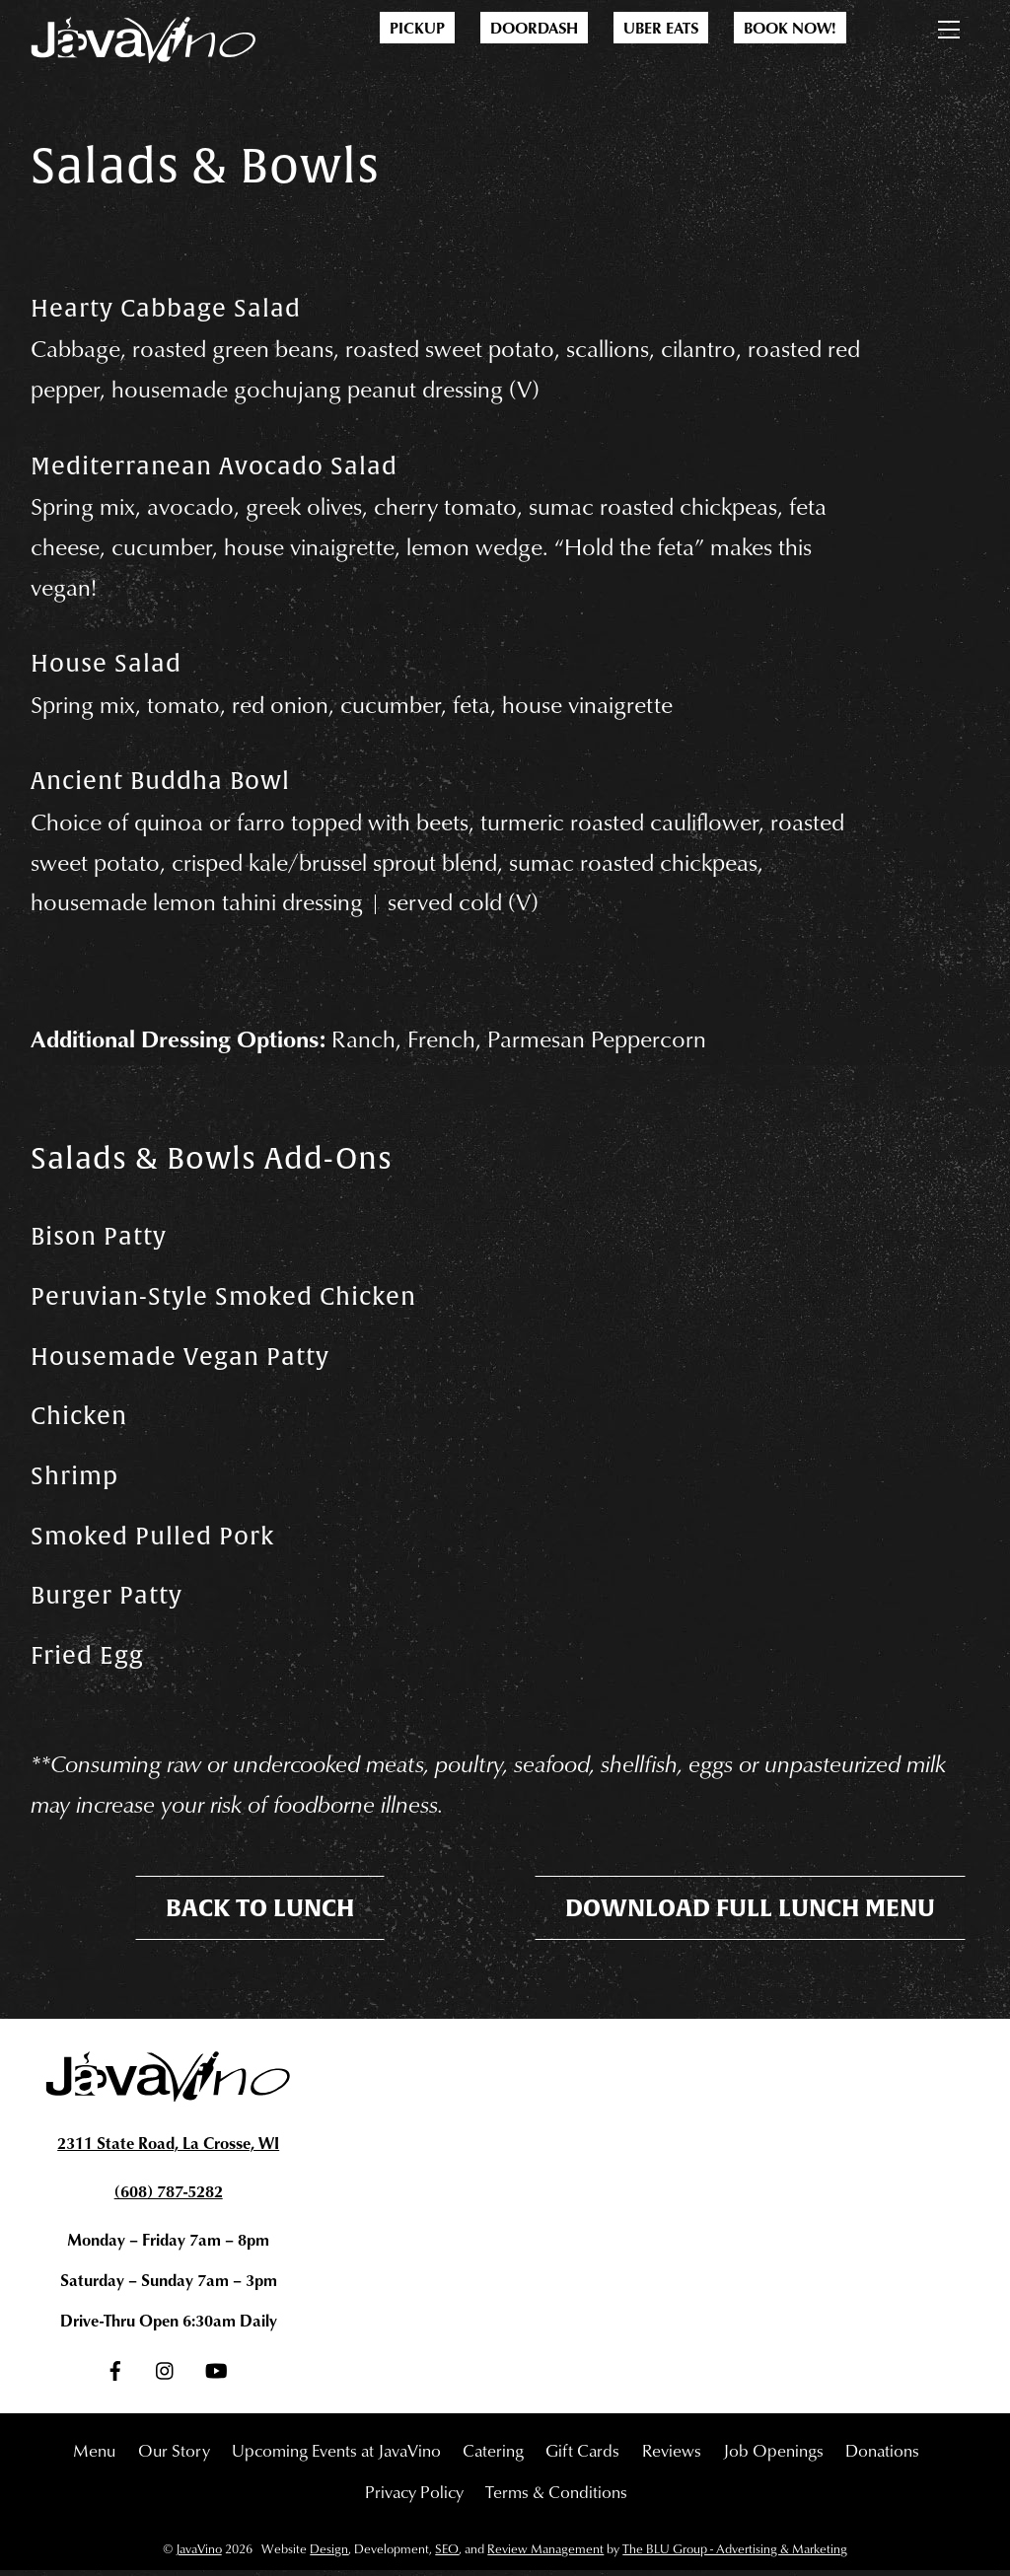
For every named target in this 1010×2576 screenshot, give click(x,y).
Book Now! (790, 27)
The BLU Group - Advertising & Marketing (734, 2554)
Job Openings (773, 2455)
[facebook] (115, 2371)
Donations (882, 2455)
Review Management (545, 2554)
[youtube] (216, 2371)
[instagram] (165, 2371)
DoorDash (534, 27)
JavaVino (199, 2554)
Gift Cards (582, 2455)
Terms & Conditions (556, 2496)
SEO (447, 2554)
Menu (94, 2455)
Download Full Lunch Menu (750, 1913)
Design (329, 2554)
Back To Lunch (260, 1913)
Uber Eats (660, 27)
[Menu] (949, 25)
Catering (493, 2455)
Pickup (417, 27)
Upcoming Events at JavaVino (336, 2455)
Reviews (671, 2455)
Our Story (174, 2455)
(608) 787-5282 (168, 2196)
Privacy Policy (414, 2496)
